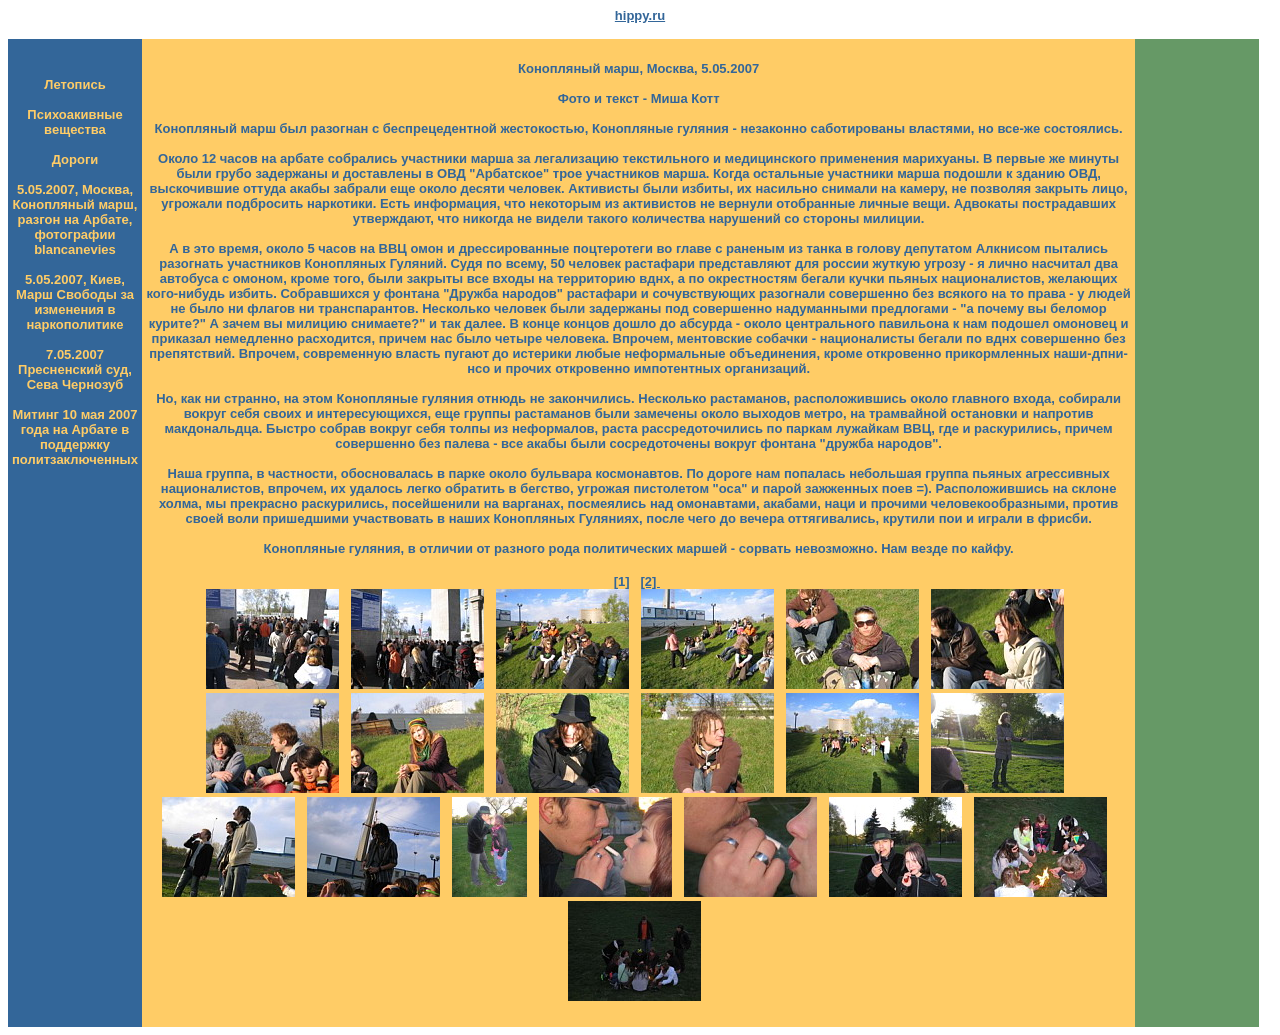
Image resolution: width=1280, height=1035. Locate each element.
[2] (650, 581)
